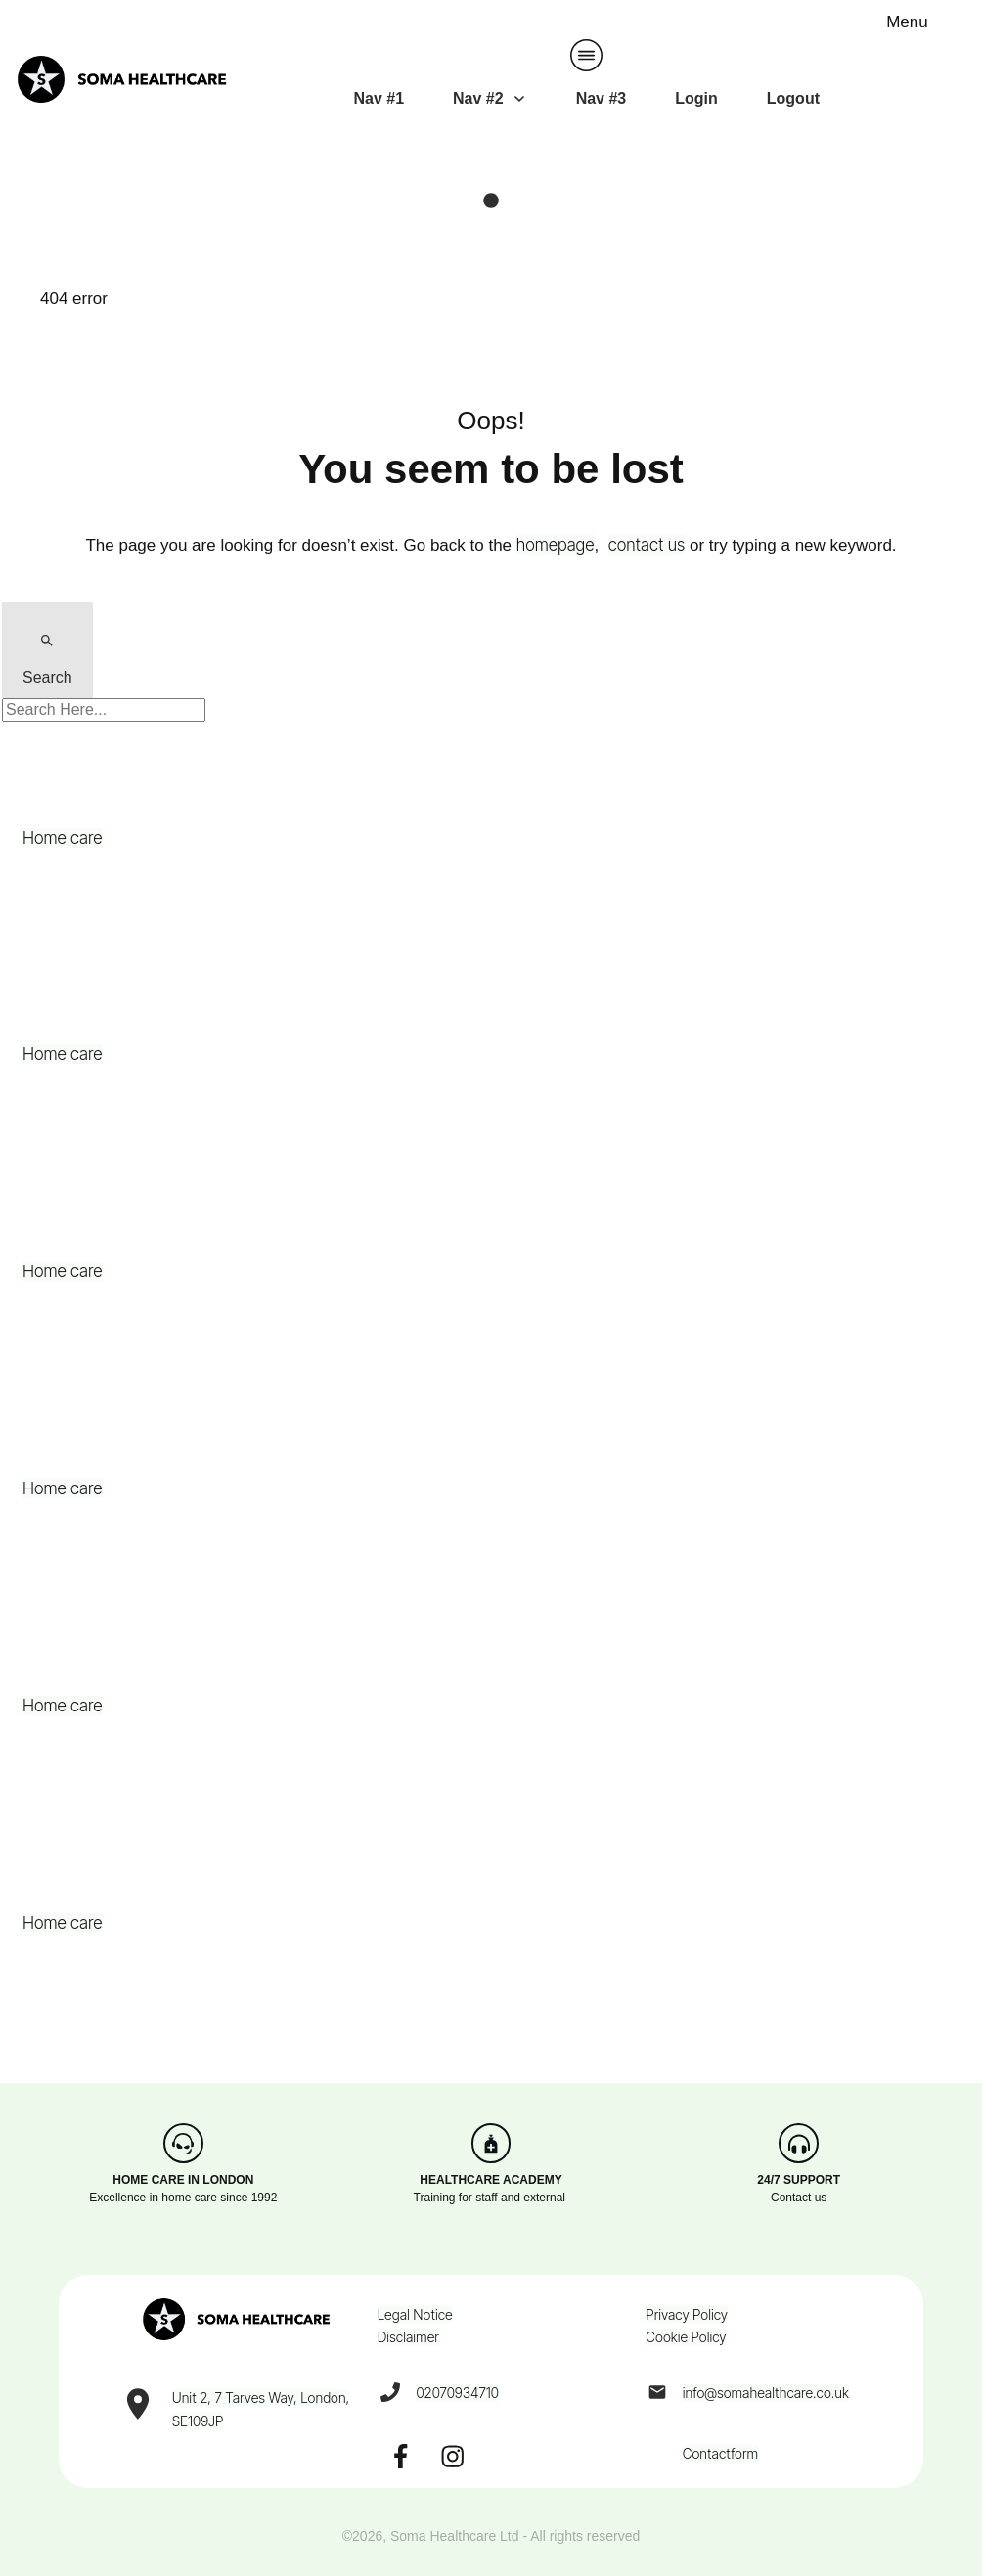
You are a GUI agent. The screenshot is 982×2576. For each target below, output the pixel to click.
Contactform (720, 2453)
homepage (555, 545)
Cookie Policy (686, 2337)
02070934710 (457, 2392)
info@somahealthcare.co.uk (766, 2392)
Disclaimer (408, 2337)
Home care (62, 838)
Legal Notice (415, 2314)
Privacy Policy (687, 2314)
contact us (646, 545)
